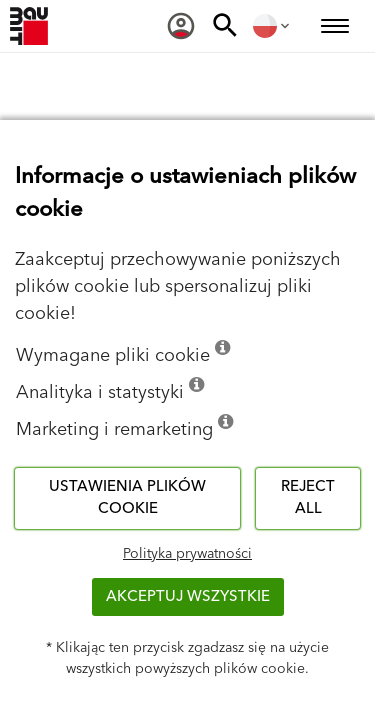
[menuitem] (181, 26)
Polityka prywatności (187, 554)
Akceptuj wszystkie (188, 596)
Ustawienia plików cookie (127, 498)
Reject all (308, 498)
